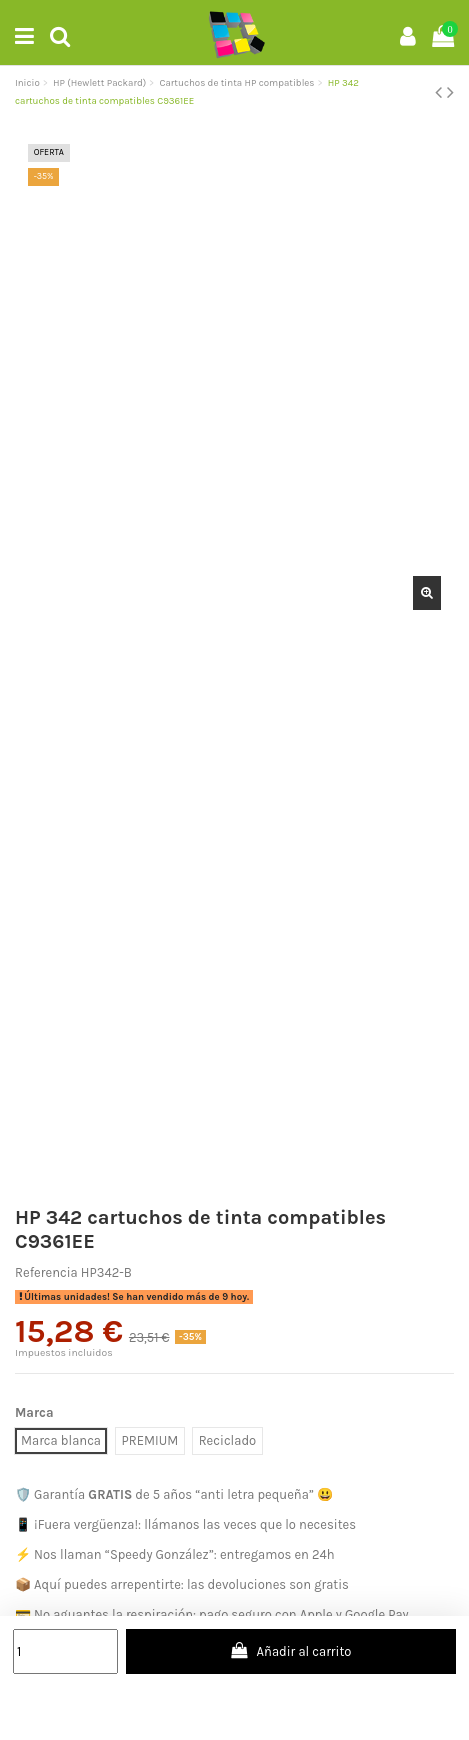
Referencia (46, 1272)
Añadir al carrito (290, 1650)
